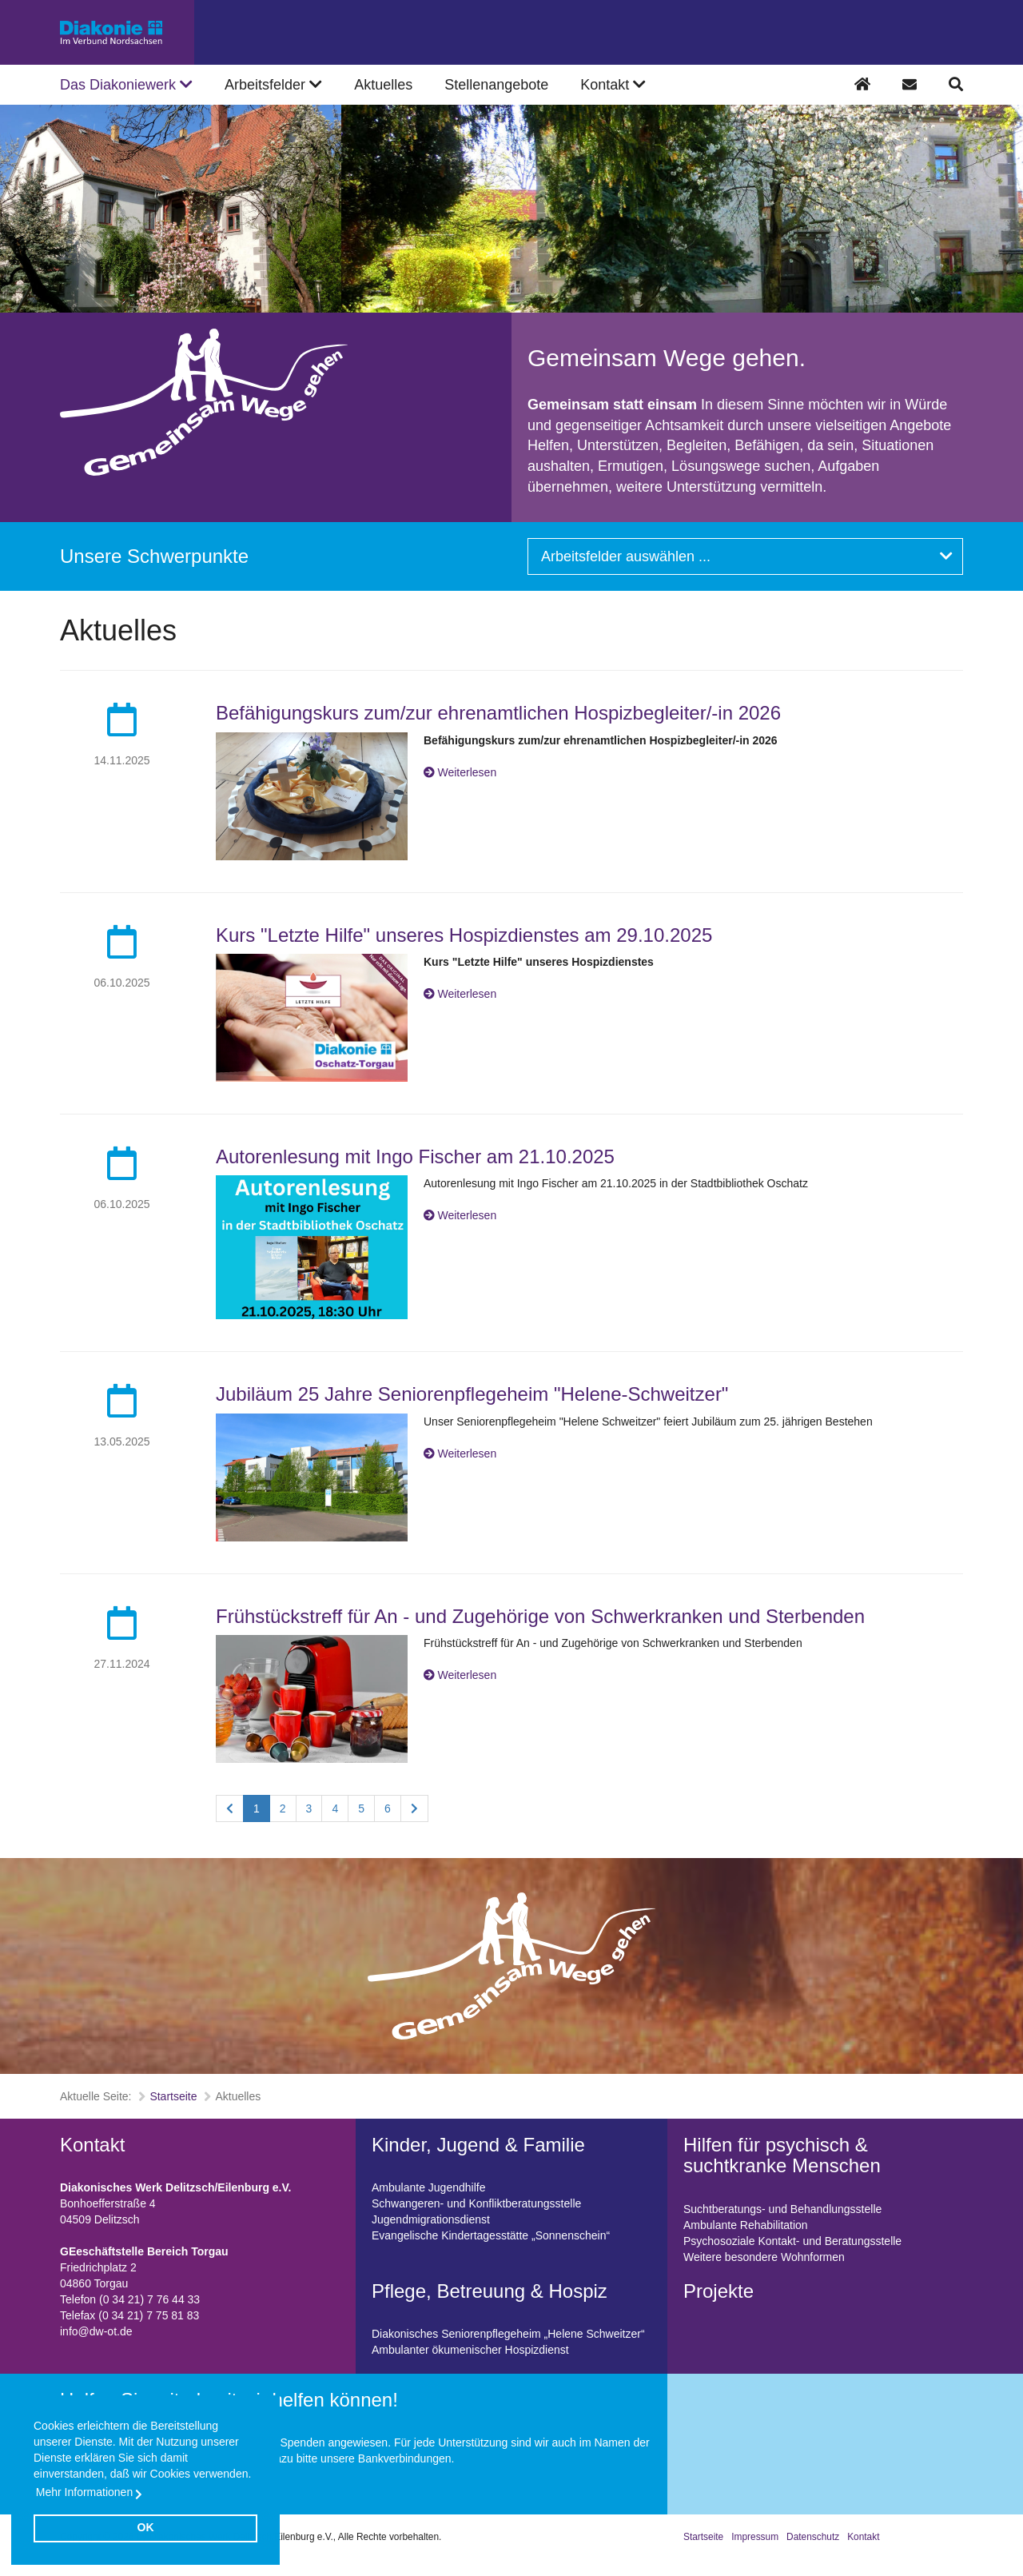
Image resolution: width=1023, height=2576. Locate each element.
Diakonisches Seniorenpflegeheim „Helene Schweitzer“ (508, 2333)
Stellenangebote (496, 85)
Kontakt (863, 2536)
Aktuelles (383, 85)
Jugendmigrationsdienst (431, 2219)
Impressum (754, 2536)
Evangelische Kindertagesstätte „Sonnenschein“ (491, 2235)
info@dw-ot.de (96, 2331)
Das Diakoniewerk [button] (126, 85)
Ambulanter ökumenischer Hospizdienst (470, 2349)
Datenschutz (812, 2536)
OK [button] (145, 2527)
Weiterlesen (467, 772)
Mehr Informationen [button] (84, 2492)
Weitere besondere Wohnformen (764, 2257)
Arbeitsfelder (273, 85)
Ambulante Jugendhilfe (428, 2187)
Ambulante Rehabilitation (745, 2225)
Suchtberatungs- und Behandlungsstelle (782, 2209)
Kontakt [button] (613, 85)
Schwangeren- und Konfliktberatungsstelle (476, 2203)
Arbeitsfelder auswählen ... (747, 556)
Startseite (173, 2096)
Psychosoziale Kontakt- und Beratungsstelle (792, 2241)
